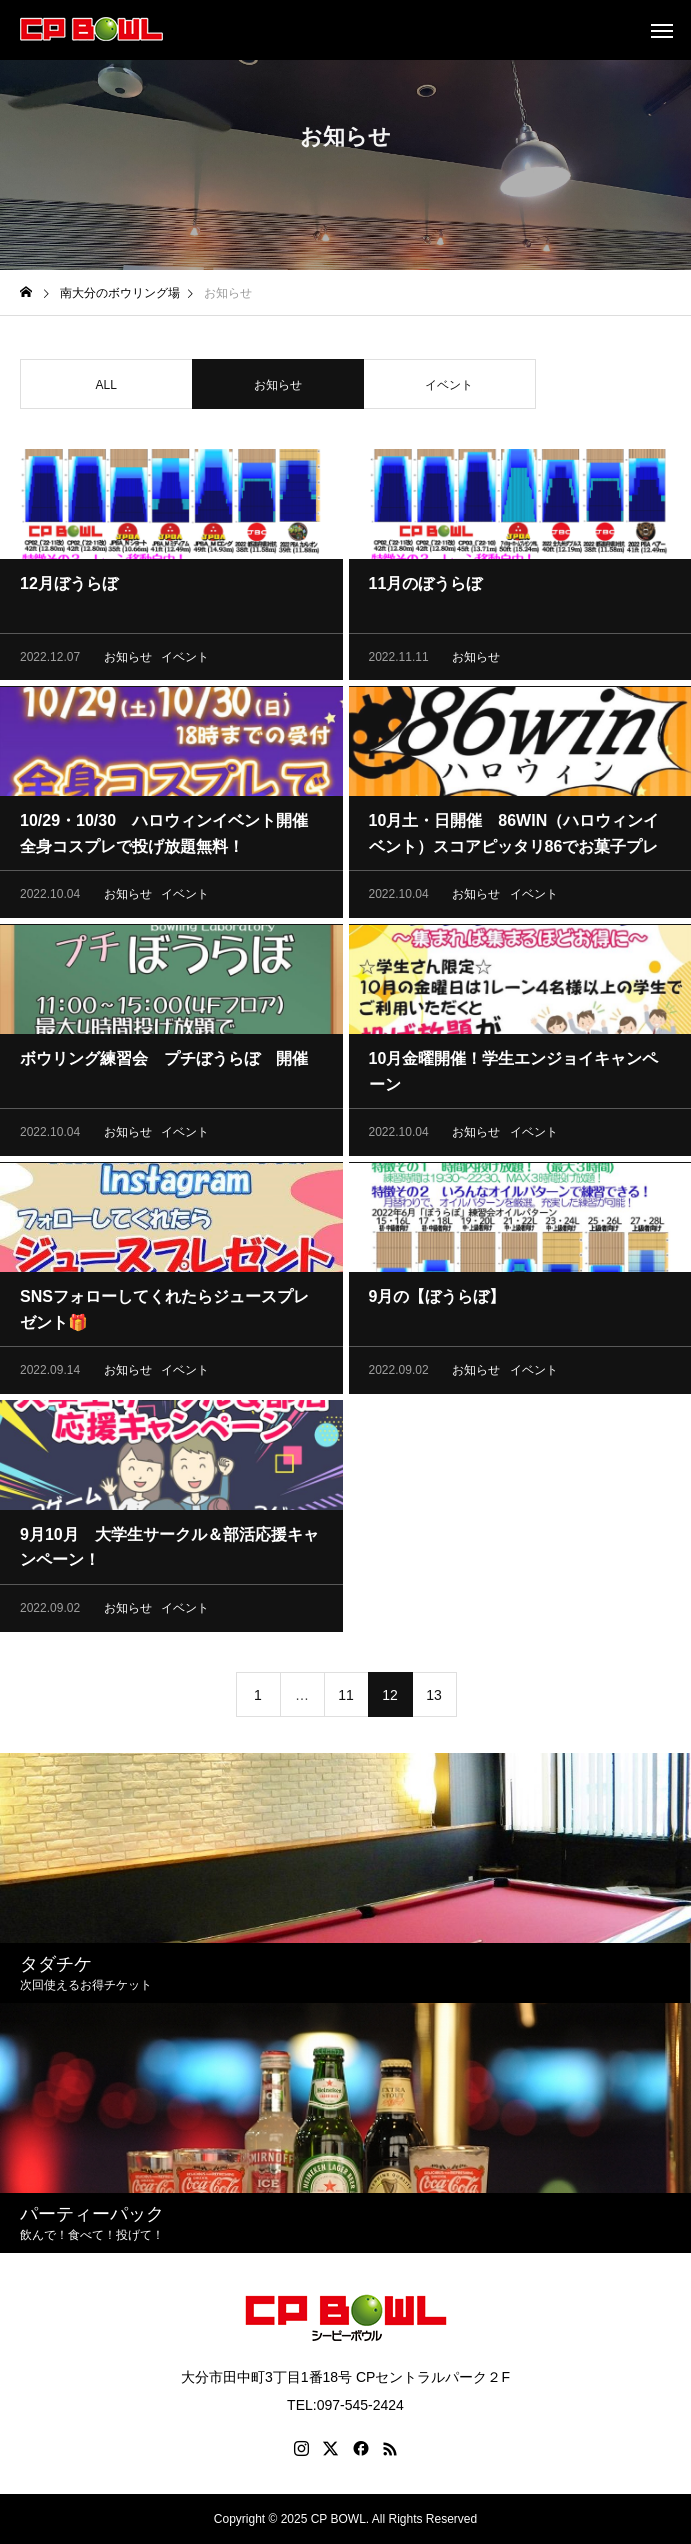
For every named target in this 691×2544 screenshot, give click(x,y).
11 (346, 1700)
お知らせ (128, 662)
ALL (106, 390)
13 (434, 1700)
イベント (449, 390)
